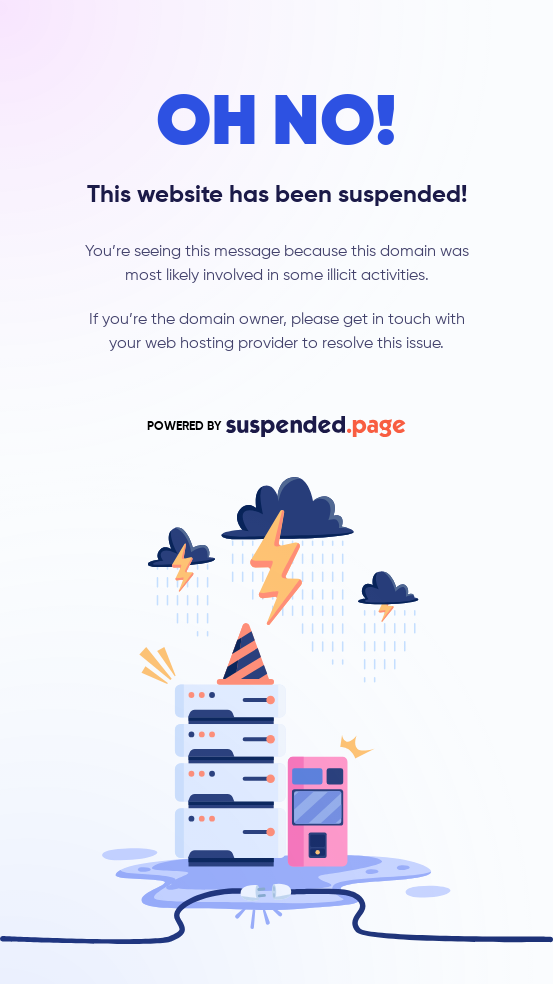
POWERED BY (276, 426)
